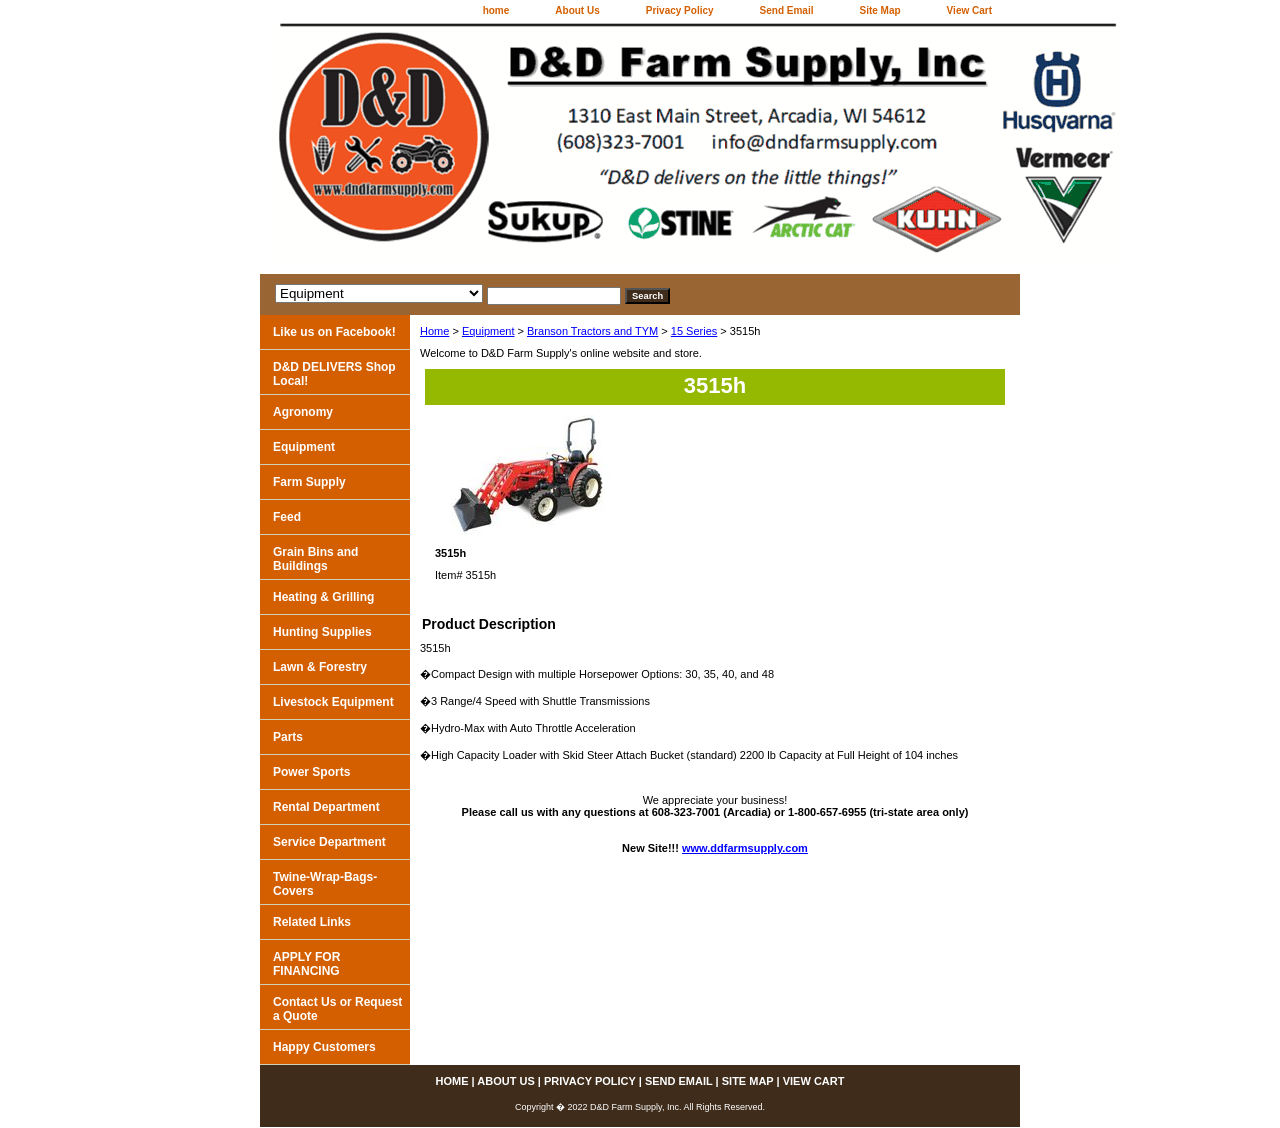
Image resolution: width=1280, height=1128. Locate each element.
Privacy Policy (680, 10)
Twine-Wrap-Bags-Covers (325, 884)
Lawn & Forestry (320, 667)
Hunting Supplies (322, 632)
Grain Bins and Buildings (315, 559)
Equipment (488, 331)
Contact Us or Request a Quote (337, 1009)
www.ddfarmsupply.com (745, 848)
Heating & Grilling (323, 597)
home (496, 10)
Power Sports (311, 772)
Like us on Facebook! (334, 332)
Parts (288, 737)
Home (434, 331)
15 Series (694, 331)
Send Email (787, 10)
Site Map (879, 10)
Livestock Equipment (333, 702)
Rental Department (326, 807)
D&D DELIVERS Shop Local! (334, 374)
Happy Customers (324, 1047)
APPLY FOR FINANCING (306, 964)
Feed (287, 517)
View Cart (969, 10)
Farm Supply (309, 482)
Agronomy (303, 412)
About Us (577, 10)
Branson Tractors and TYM (592, 331)
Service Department (329, 842)
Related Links (312, 922)
